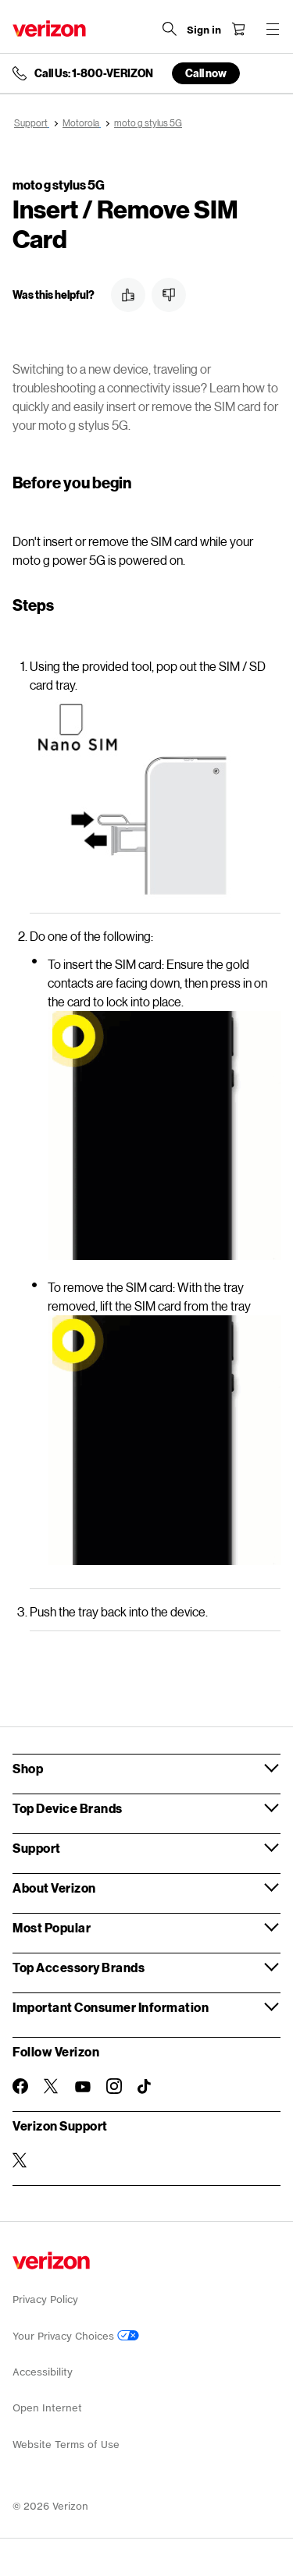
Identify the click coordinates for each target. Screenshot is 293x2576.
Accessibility (43, 2372)
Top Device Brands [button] (68, 1808)
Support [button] (37, 1847)
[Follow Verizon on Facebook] (20, 2086)
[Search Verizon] (169, 29)
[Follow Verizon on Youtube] (83, 2087)
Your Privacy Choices (76, 2336)
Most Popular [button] (52, 1927)
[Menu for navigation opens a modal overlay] (272, 29)
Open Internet (47, 2408)
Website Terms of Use (66, 2444)
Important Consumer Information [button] (111, 2006)
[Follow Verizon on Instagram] (114, 2086)
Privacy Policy (45, 2299)
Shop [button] (28, 1768)
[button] (128, 295)
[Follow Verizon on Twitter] (51, 2086)
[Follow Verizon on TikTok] (145, 2087)
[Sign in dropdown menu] (204, 30)
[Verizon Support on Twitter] (20, 2160)
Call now (206, 73)
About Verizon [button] (54, 1887)
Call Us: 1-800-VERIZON (93, 73)
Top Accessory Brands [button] (79, 1967)
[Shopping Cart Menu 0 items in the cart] (238, 29)
